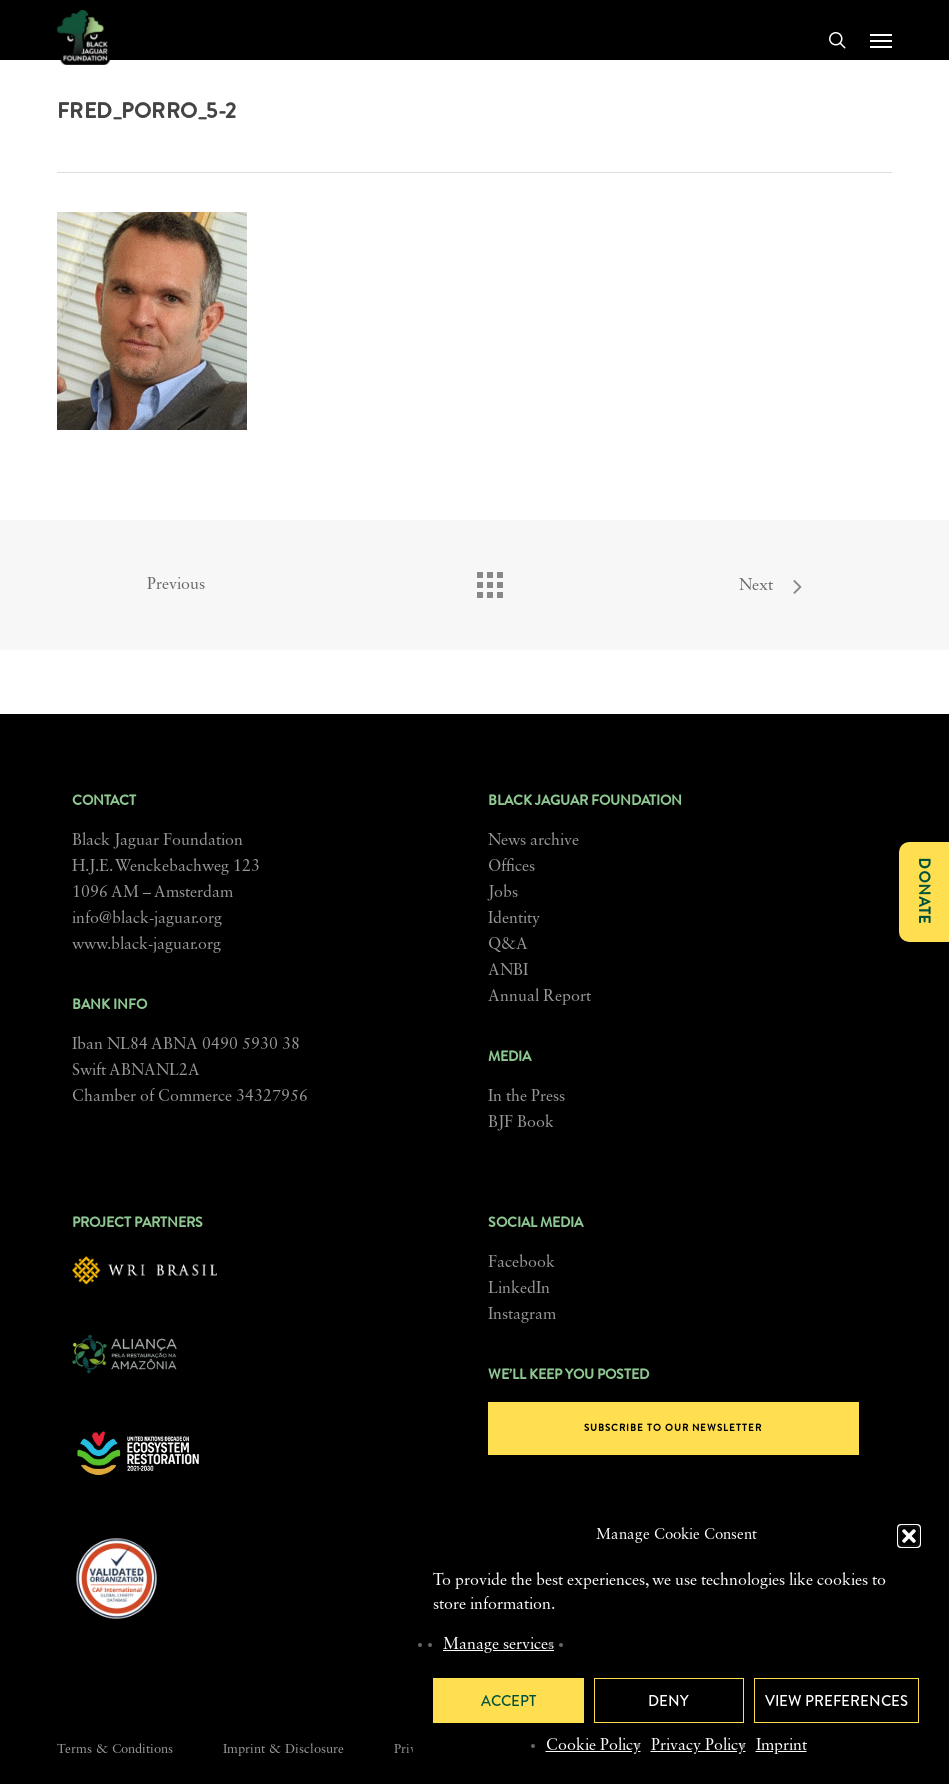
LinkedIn (519, 1289)
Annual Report (539, 997)
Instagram (522, 1315)
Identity (514, 919)
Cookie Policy (593, 1746)
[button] (909, 1536)
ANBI (508, 971)
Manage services (498, 1645)
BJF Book (521, 1123)
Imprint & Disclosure (283, 1749)
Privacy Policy (698, 1746)
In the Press (526, 1097)
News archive (533, 841)
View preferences (836, 1701)
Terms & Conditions (115, 1749)
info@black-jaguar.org (147, 919)
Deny (668, 1701)
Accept (508, 1701)
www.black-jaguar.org (146, 945)
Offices (511, 867)
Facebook (521, 1263)
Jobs (503, 893)
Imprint (781, 1746)
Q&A (508, 945)
